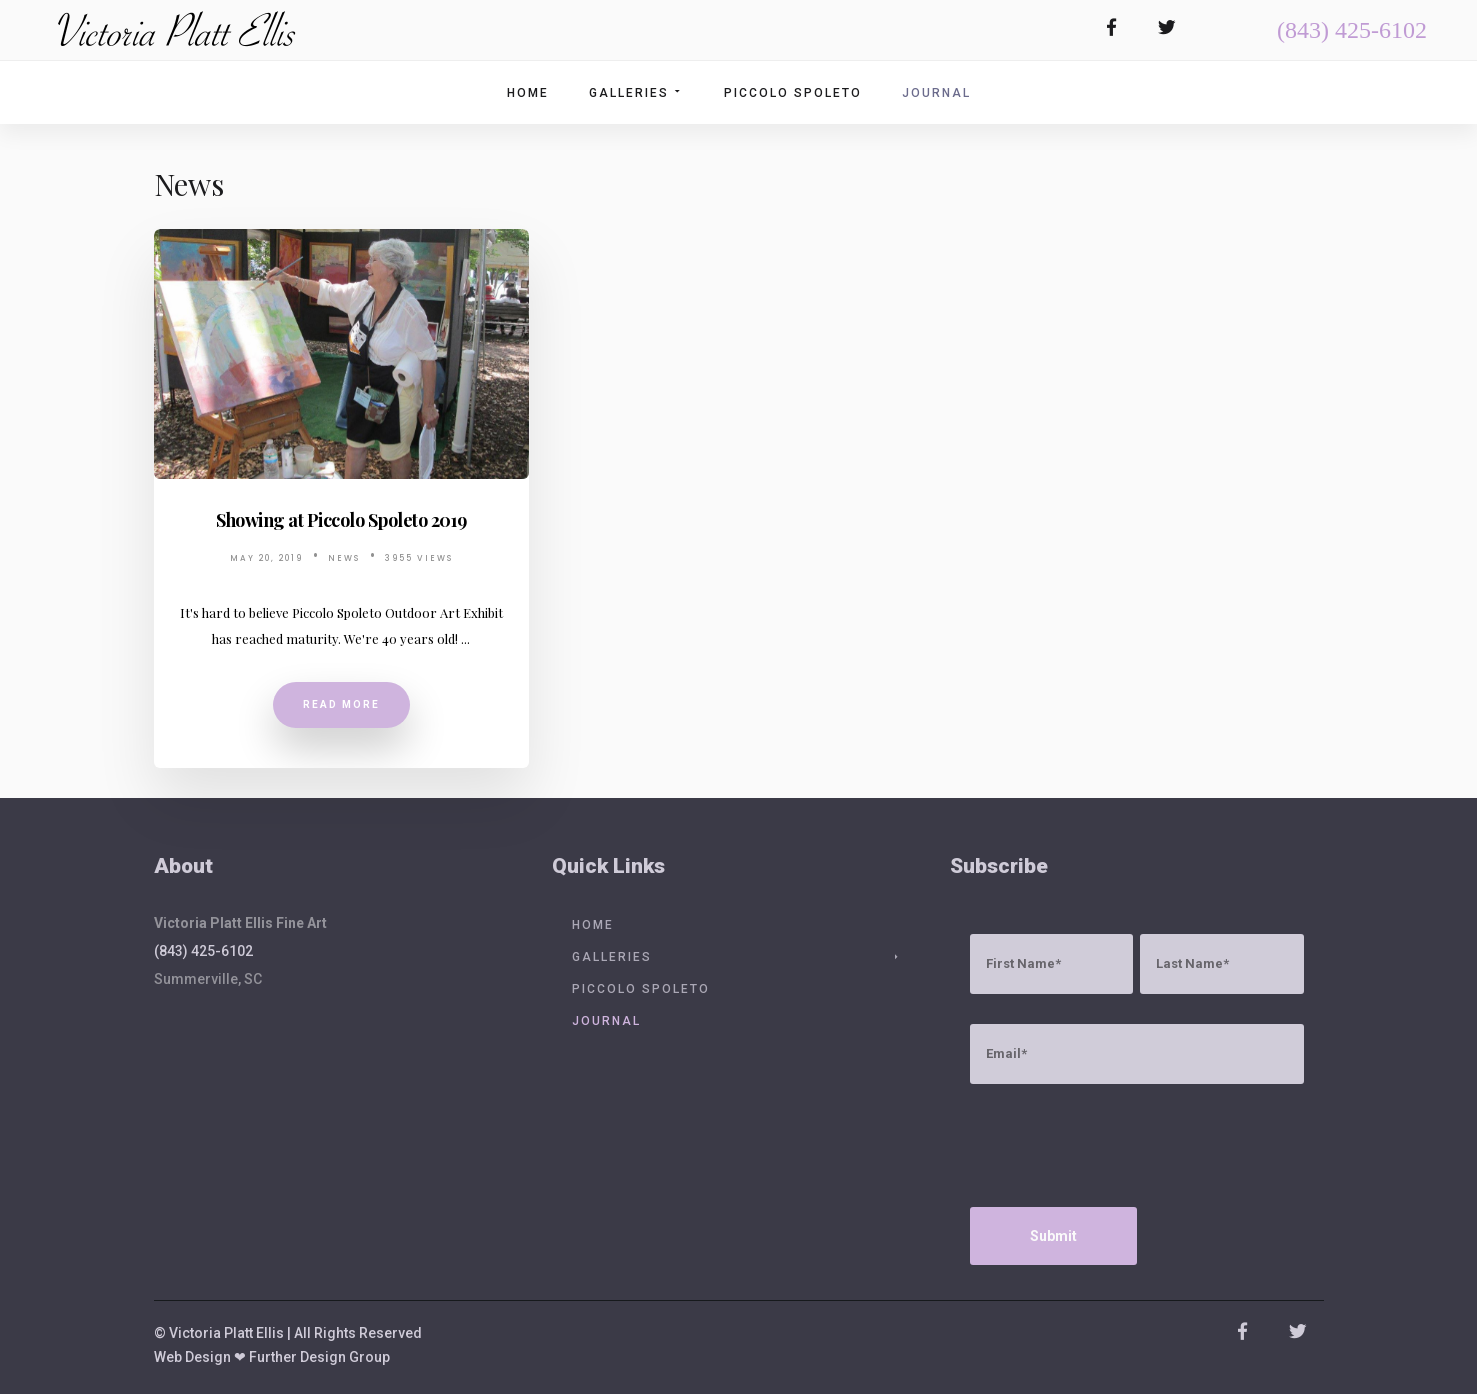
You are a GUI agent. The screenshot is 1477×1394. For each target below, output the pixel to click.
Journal (936, 93)
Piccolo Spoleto (793, 93)
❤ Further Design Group (312, 1357)
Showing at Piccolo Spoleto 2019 (341, 520)
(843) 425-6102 (1352, 30)
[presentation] (1122, 1153)
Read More (341, 704)
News (344, 558)
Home (528, 93)
